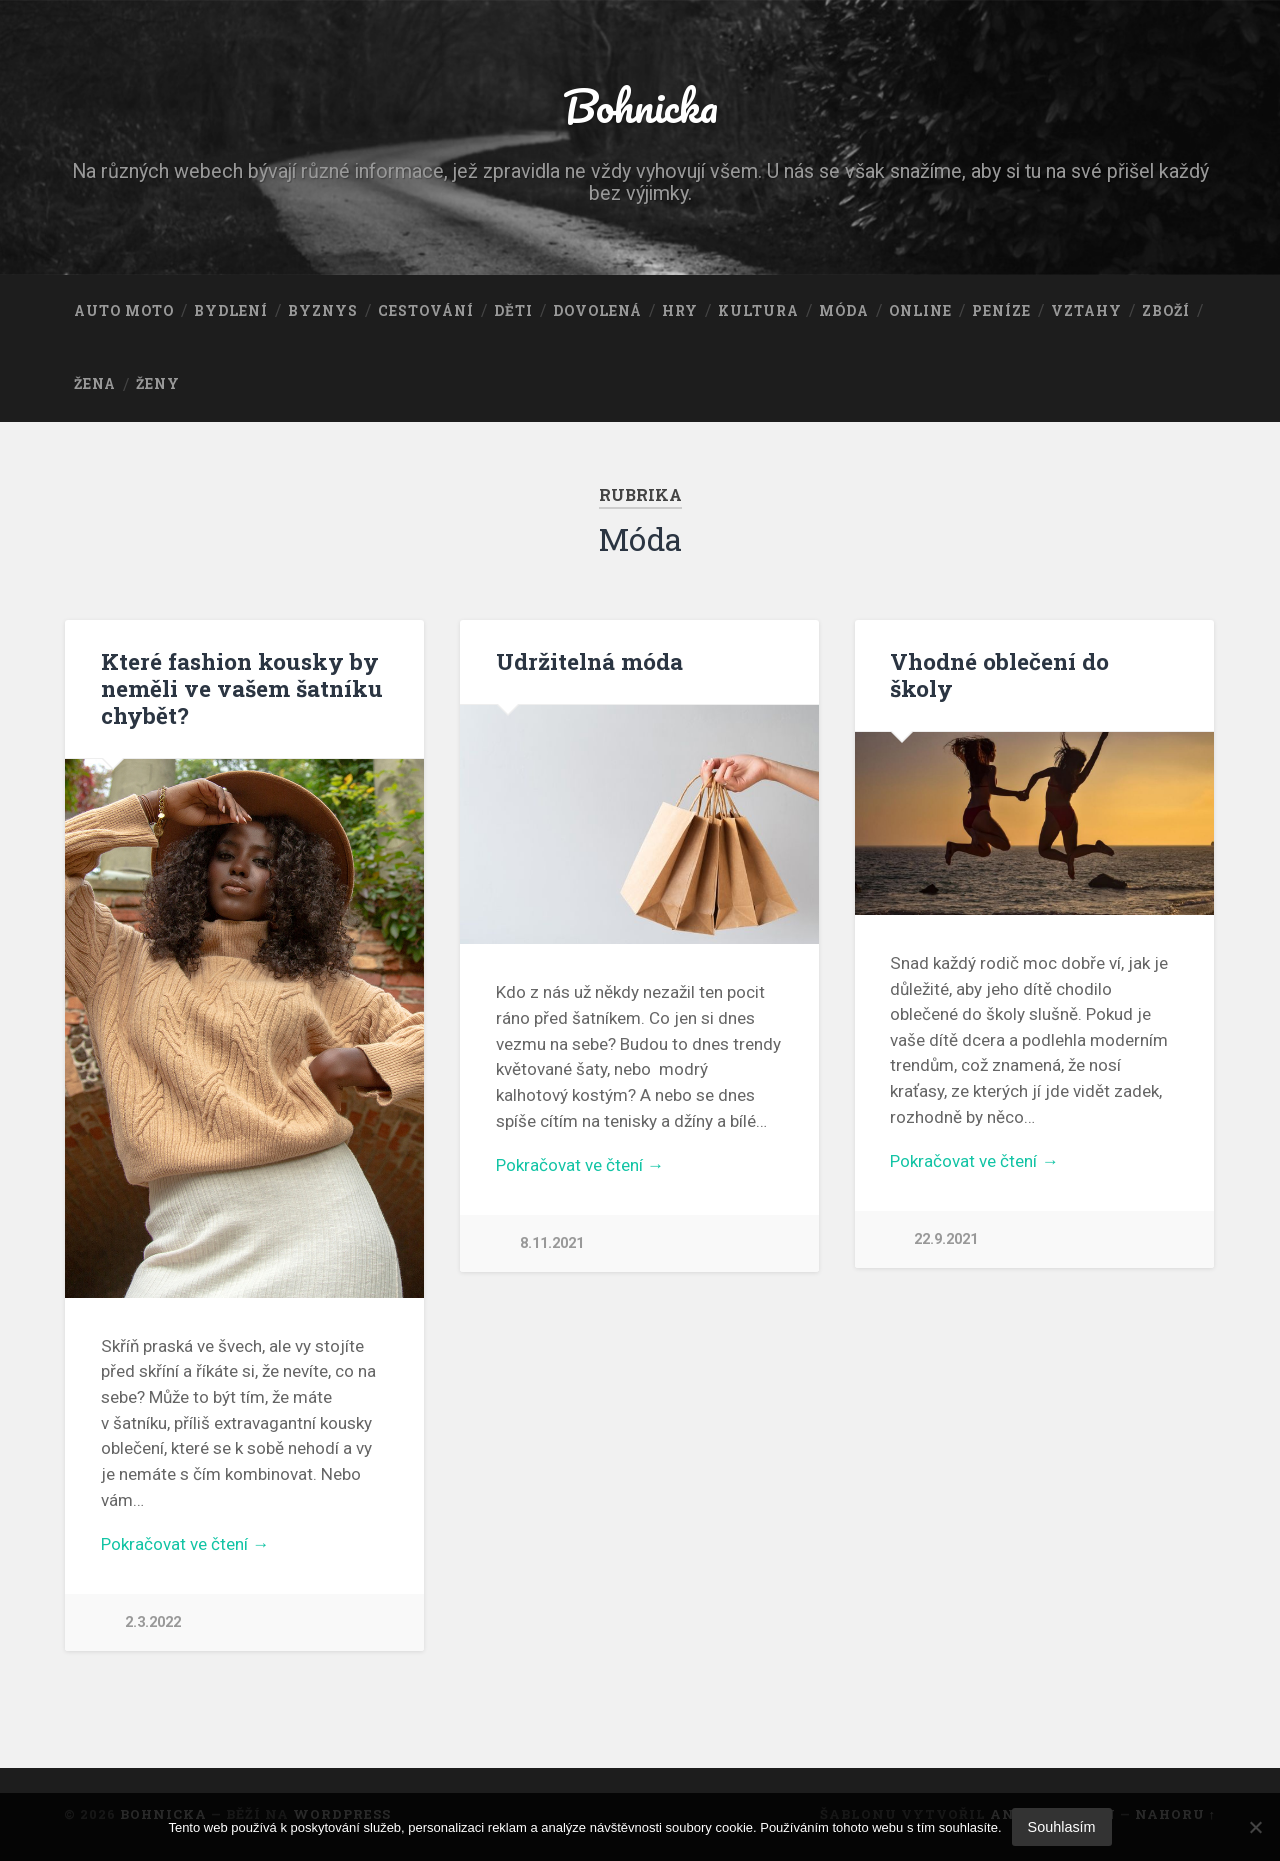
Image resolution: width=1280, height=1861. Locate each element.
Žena (95, 384)
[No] (1255, 1827)
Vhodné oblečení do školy (999, 674)
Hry (680, 311)
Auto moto (124, 311)
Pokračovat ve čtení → (185, 1544)
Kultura (758, 311)
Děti (513, 311)
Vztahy (1086, 311)
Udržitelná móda (589, 661)
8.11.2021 (552, 1243)
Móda (844, 311)
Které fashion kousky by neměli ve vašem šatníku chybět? (242, 688)
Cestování (426, 311)
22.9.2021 (946, 1239)
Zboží (1166, 311)
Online (920, 311)
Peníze (1001, 311)
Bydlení (231, 311)
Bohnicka (640, 105)
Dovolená (597, 311)
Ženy (158, 384)
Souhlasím (1062, 1827)
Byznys (323, 311)
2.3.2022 (153, 1622)
